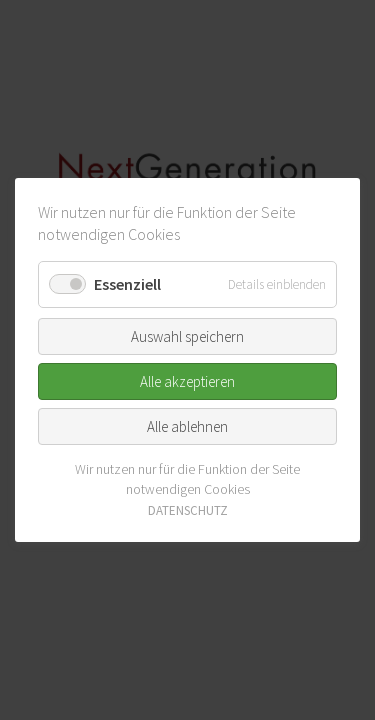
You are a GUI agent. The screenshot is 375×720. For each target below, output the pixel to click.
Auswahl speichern (187, 336)
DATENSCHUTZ (188, 510)
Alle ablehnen (187, 426)
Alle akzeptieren (187, 381)
